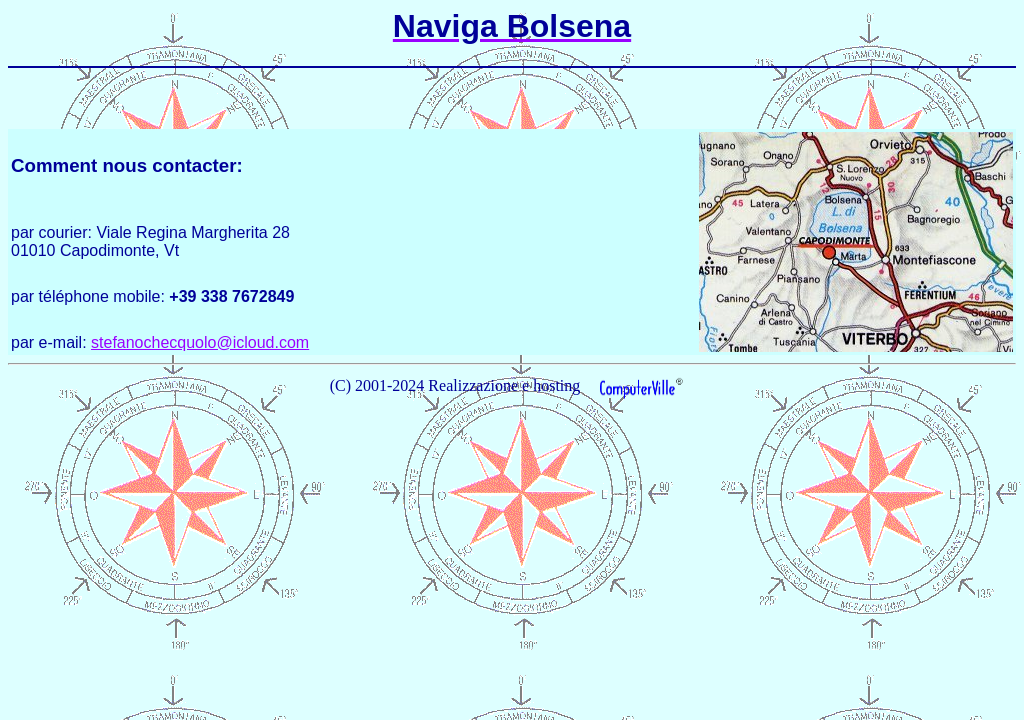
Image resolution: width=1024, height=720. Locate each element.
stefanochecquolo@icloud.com (200, 342)
